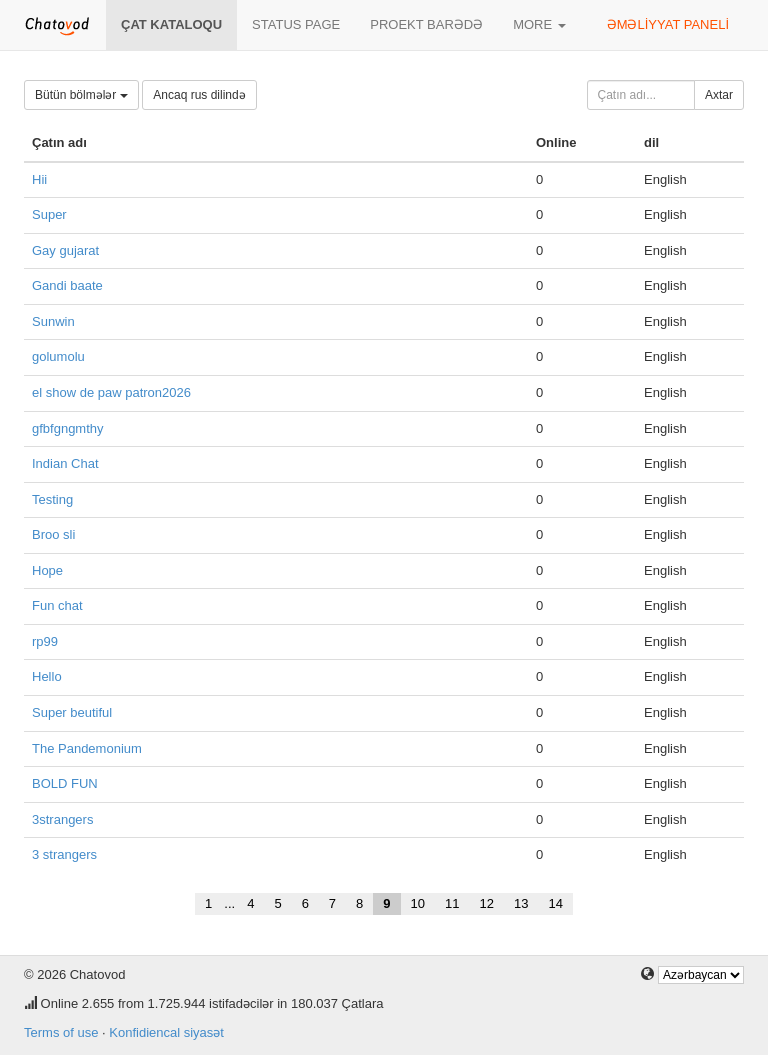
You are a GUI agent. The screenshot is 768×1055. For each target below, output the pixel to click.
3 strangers (64, 854)
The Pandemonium (87, 748)
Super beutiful (72, 712)
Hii (39, 179)
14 (555, 903)
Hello (47, 676)
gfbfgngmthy (68, 428)
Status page (296, 24)
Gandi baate (67, 285)
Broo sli (53, 534)
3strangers (62, 819)
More (539, 24)
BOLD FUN (65, 783)
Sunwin (53, 321)
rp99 (45, 641)
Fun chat (57, 605)
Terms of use (61, 1032)
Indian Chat (65, 463)
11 (452, 903)
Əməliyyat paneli (668, 24)
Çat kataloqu (171, 24)
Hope (47, 570)
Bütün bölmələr (81, 95)
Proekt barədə (426, 24)
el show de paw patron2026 (111, 392)
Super (49, 214)
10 (418, 903)
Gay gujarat (65, 250)
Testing (52, 499)
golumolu (58, 356)
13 (521, 903)
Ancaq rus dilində (199, 95)
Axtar (719, 95)
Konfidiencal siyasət (166, 1032)
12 (487, 903)
